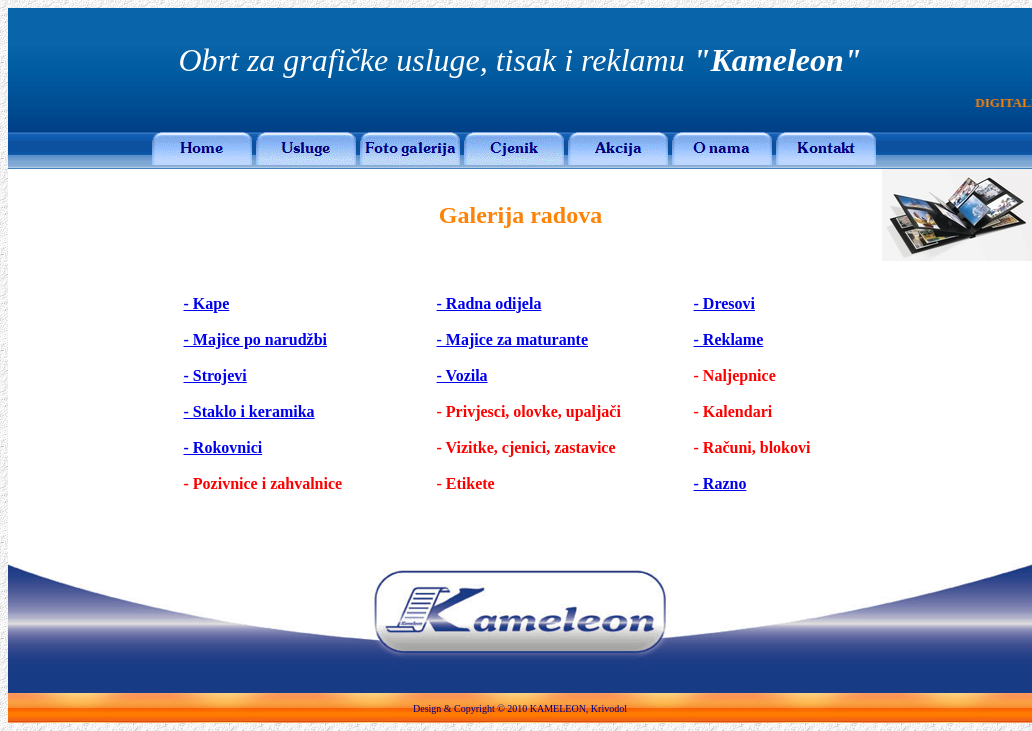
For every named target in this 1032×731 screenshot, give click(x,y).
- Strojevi (215, 375)
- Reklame (729, 339)
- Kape (207, 303)
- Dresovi (724, 303)
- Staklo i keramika (249, 411)
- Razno (720, 483)
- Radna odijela (489, 303)
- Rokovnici (223, 447)
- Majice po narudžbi (256, 339)
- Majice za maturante (513, 339)
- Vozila (462, 375)
